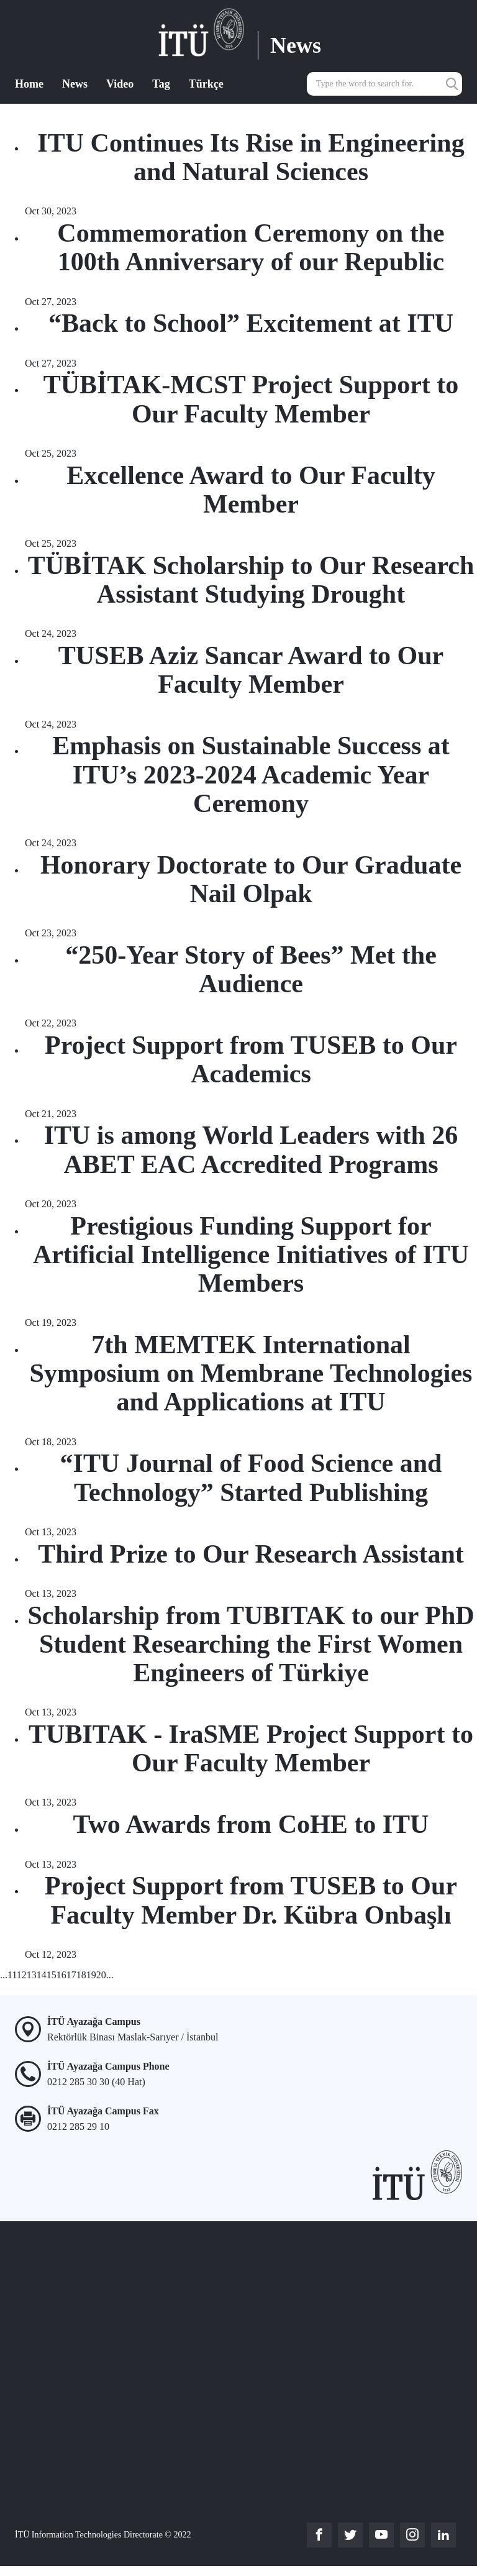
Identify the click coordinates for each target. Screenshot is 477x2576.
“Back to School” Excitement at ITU (250, 323)
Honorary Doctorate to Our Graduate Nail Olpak (250, 879)
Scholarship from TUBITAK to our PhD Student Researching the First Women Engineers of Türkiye (250, 1644)
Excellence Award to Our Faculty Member (250, 489)
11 (12, 1975)
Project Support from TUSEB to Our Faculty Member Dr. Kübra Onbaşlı (251, 1900)
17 (71, 1975)
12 (22, 1975)
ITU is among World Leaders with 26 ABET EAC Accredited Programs (251, 1149)
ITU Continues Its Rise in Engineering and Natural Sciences (250, 157)
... (3, 1975)
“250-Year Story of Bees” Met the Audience (251, 969)
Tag (161, 84)
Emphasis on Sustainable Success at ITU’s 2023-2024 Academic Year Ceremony (251, 774)
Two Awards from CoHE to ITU (251, 1824)
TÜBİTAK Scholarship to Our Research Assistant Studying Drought (251, 579)
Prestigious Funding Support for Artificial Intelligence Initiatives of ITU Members (251, 1254)
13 (32, 1975)
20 (101, 1975)
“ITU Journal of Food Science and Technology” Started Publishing (251, 1477)
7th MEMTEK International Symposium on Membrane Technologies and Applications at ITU (251, 1373)
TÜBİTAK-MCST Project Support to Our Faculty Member (251, 398)
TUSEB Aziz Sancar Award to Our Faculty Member (250, 669)
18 (81, 1975)
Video (120, 84)
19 (91, 1975)
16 (61, 1975)
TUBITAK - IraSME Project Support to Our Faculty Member (251, 1748)
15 (52, 1975)
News (75, 84)
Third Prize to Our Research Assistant (251, 1554)
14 (42, 1975)
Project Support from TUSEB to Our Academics (251, 1059)
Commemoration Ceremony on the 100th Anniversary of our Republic (250, 247)
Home (29, 84)
